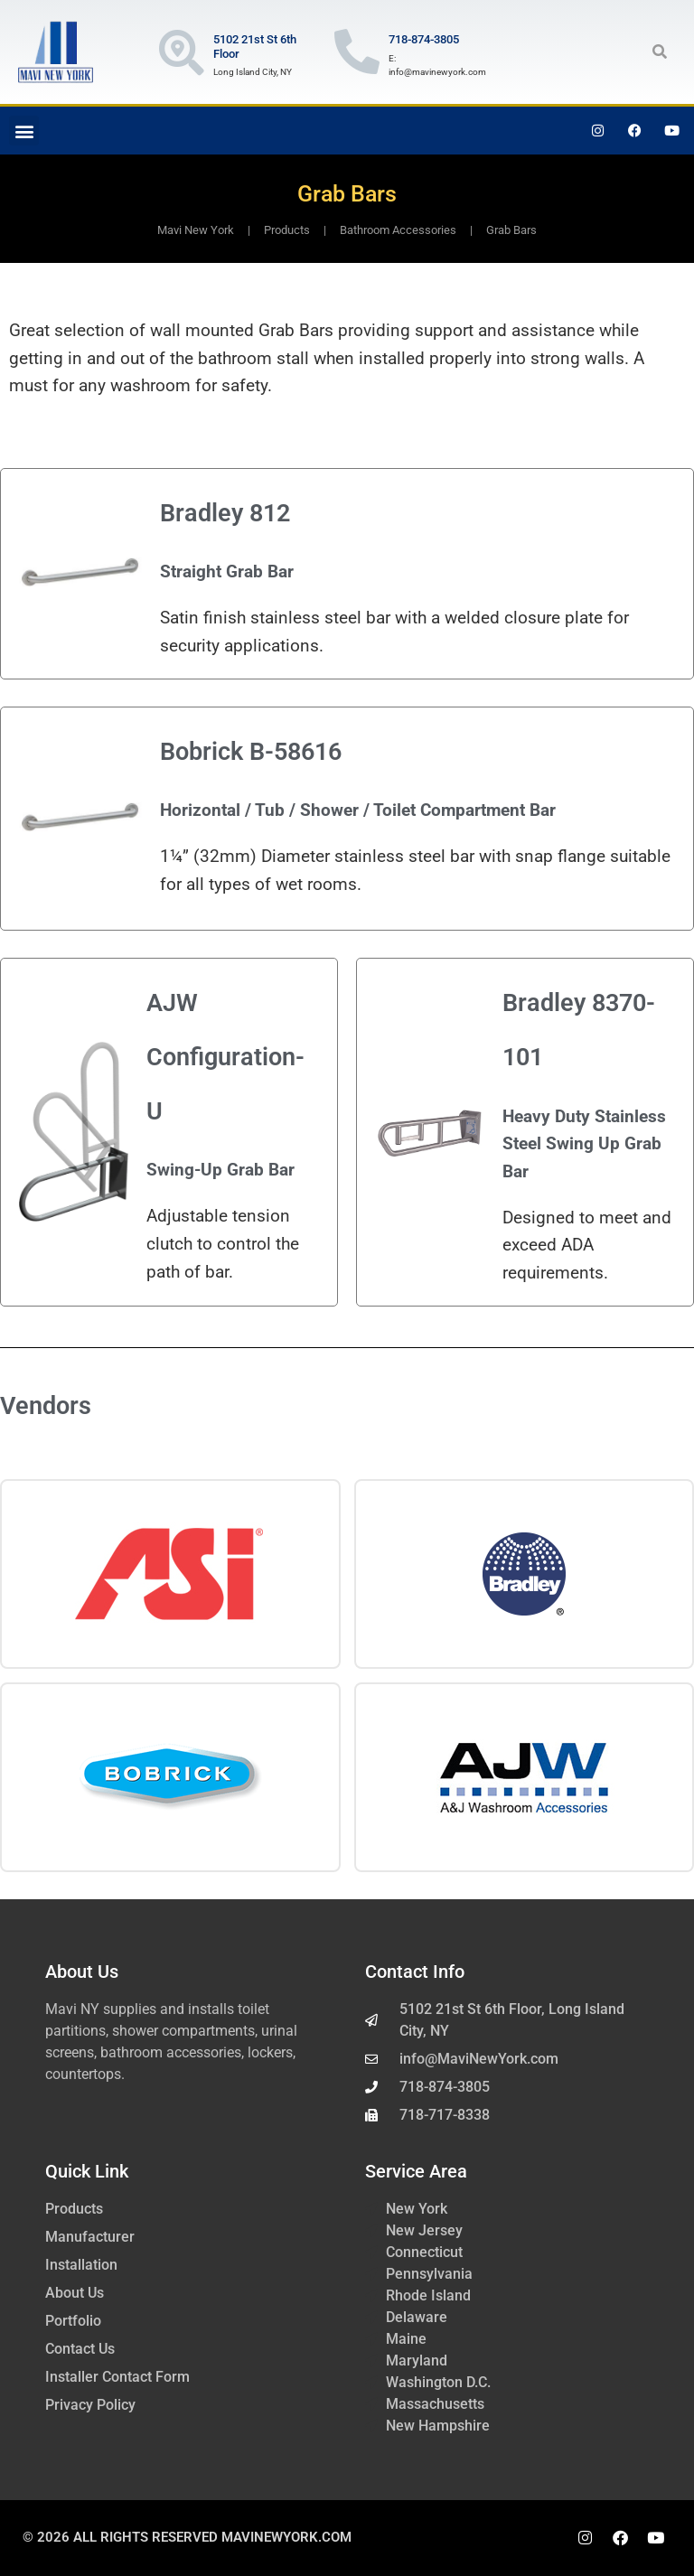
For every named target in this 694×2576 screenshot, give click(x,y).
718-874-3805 (424, 39)
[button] (659, 51)
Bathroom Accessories (398, 230)
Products (287, 230)
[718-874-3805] (357, 51)
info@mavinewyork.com (437, 72)
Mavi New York (195, 230)
